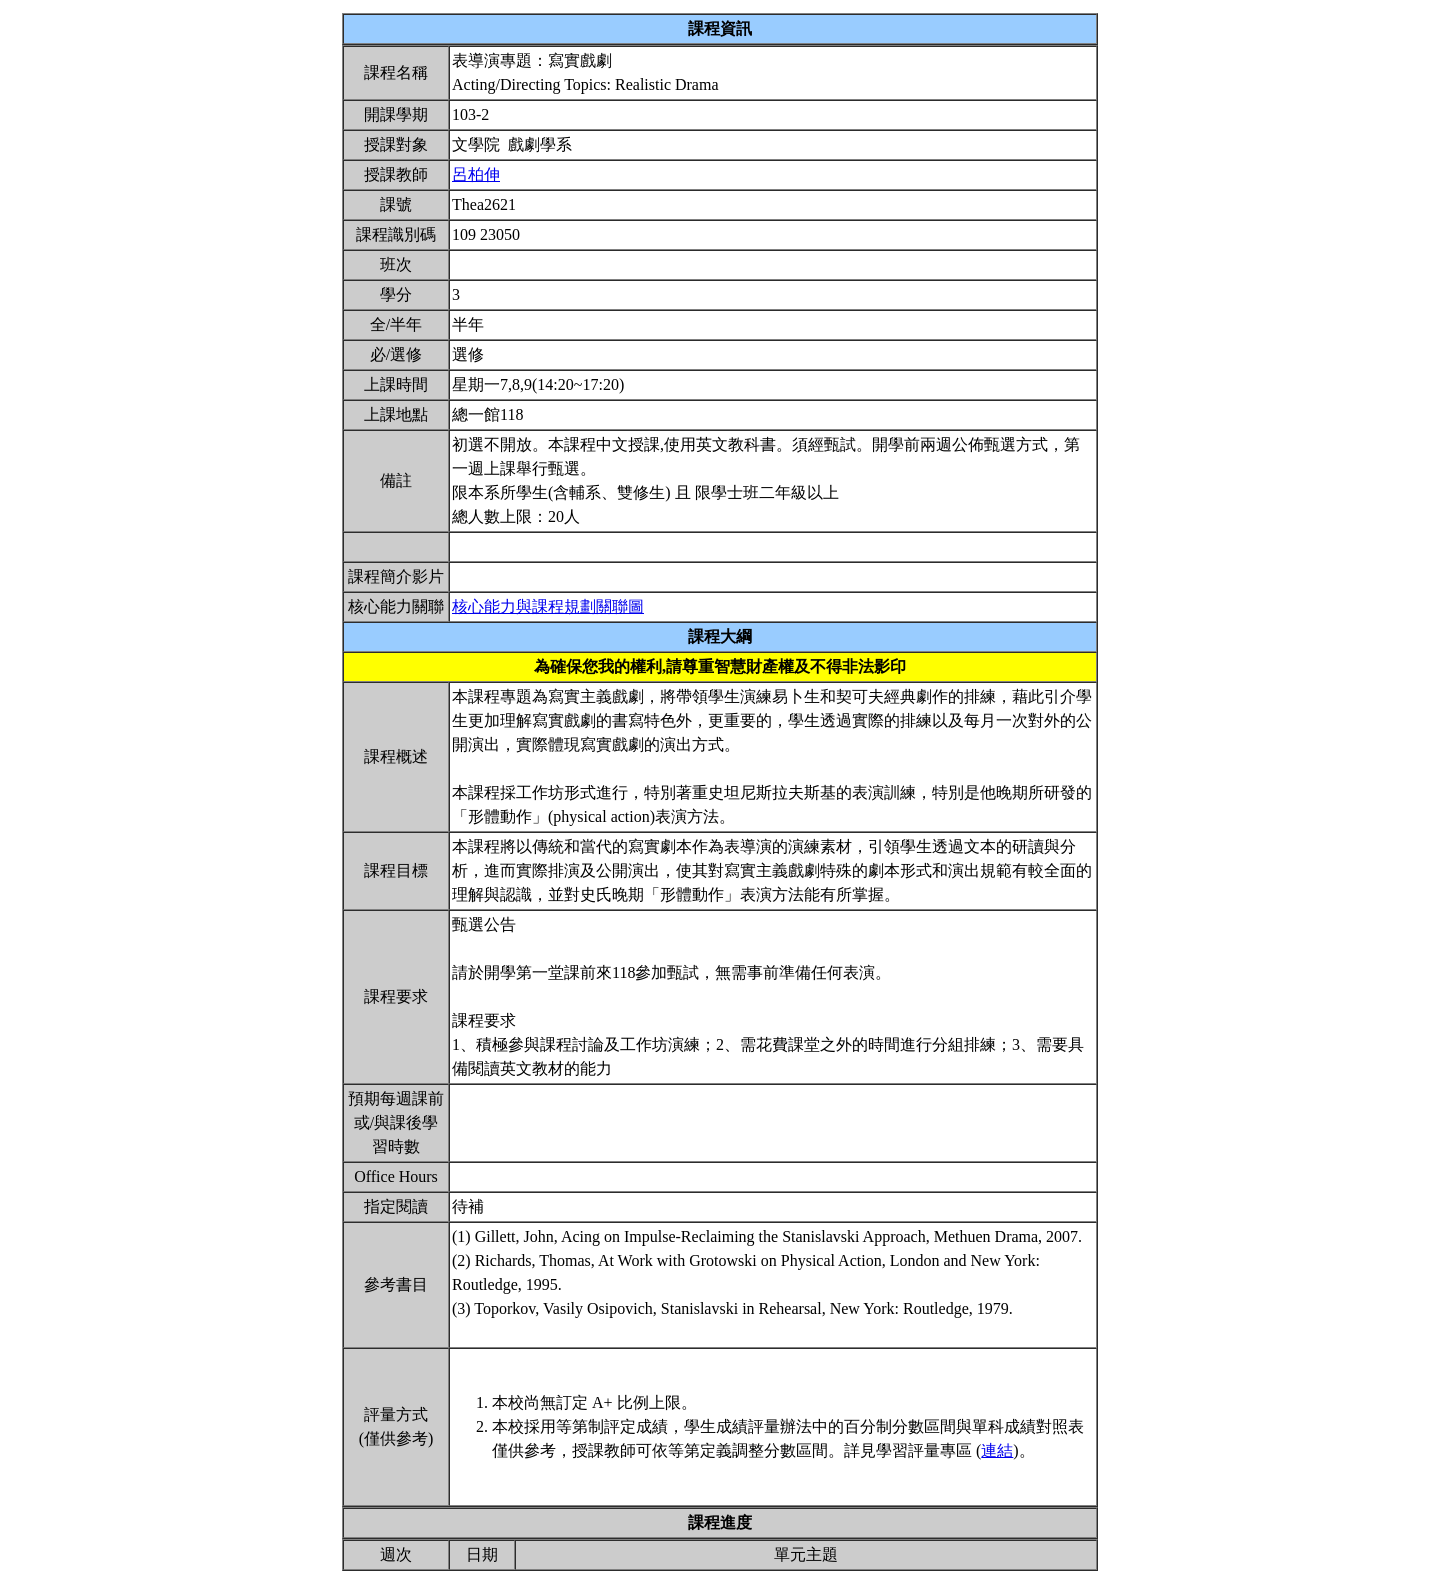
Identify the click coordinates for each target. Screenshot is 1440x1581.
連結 (997, 1450)
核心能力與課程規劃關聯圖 (548, 606)
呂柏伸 (476, 174)
